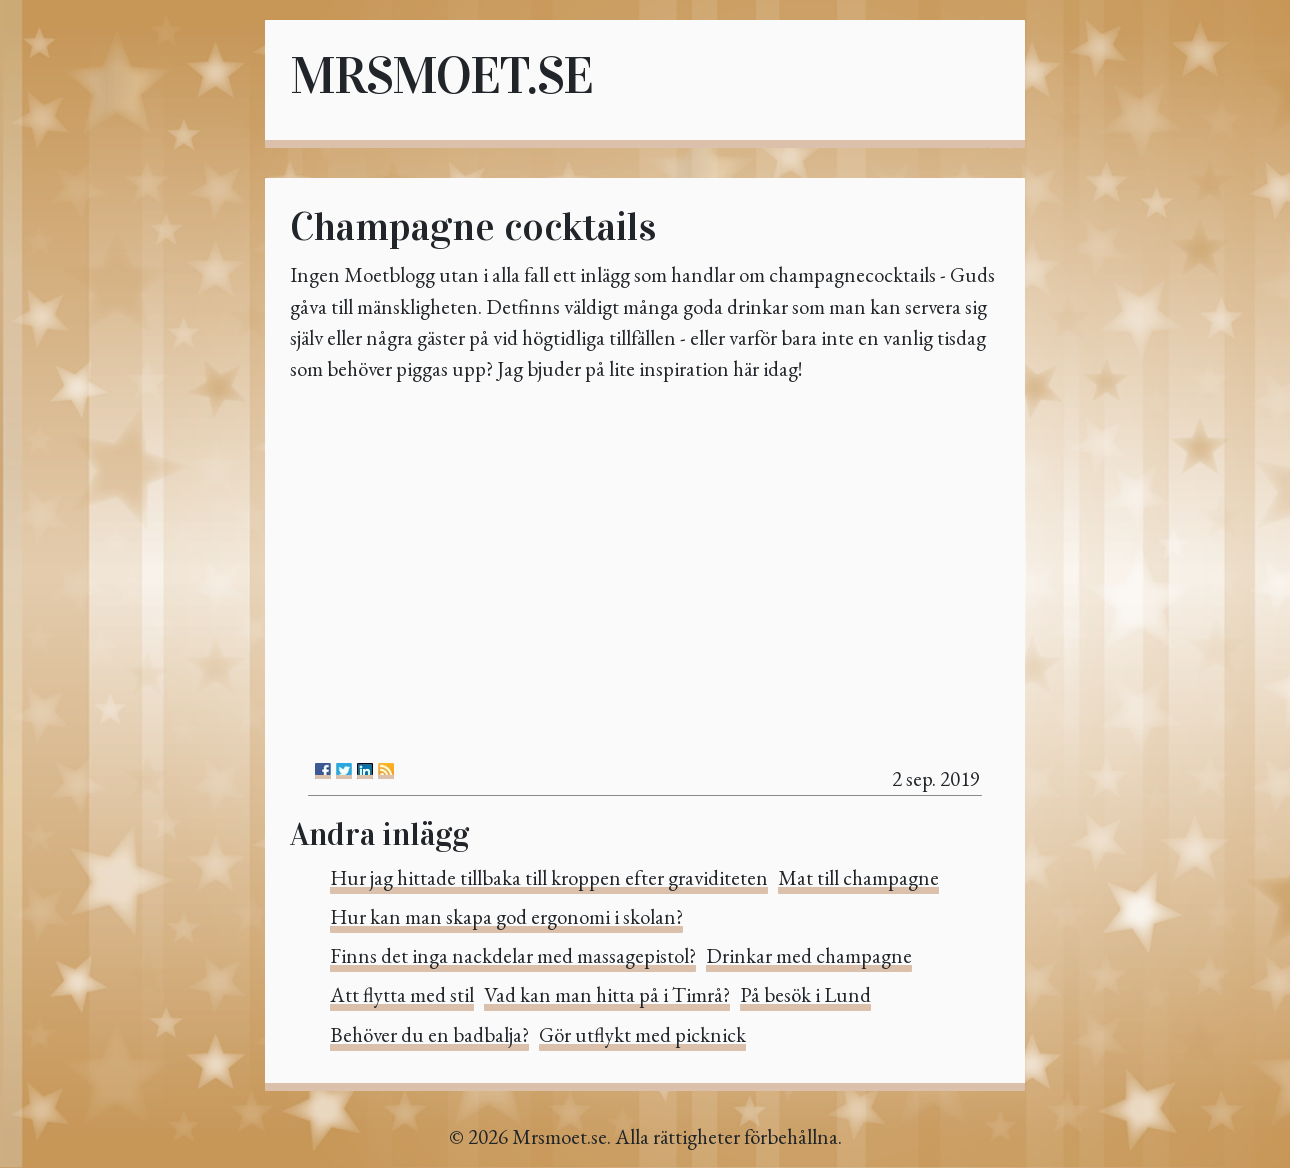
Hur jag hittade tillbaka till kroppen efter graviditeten (549, 877)
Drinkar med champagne (809, 955)
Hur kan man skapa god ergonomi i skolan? (506, 916)
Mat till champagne (858, 877)
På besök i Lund (805, 994)
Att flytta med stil (402, 994)
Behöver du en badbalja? (429, 1034)
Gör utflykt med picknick (642, 1034)
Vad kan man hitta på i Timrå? (607, 994)
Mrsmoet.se (441, 75)
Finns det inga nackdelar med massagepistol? (513, 955)
